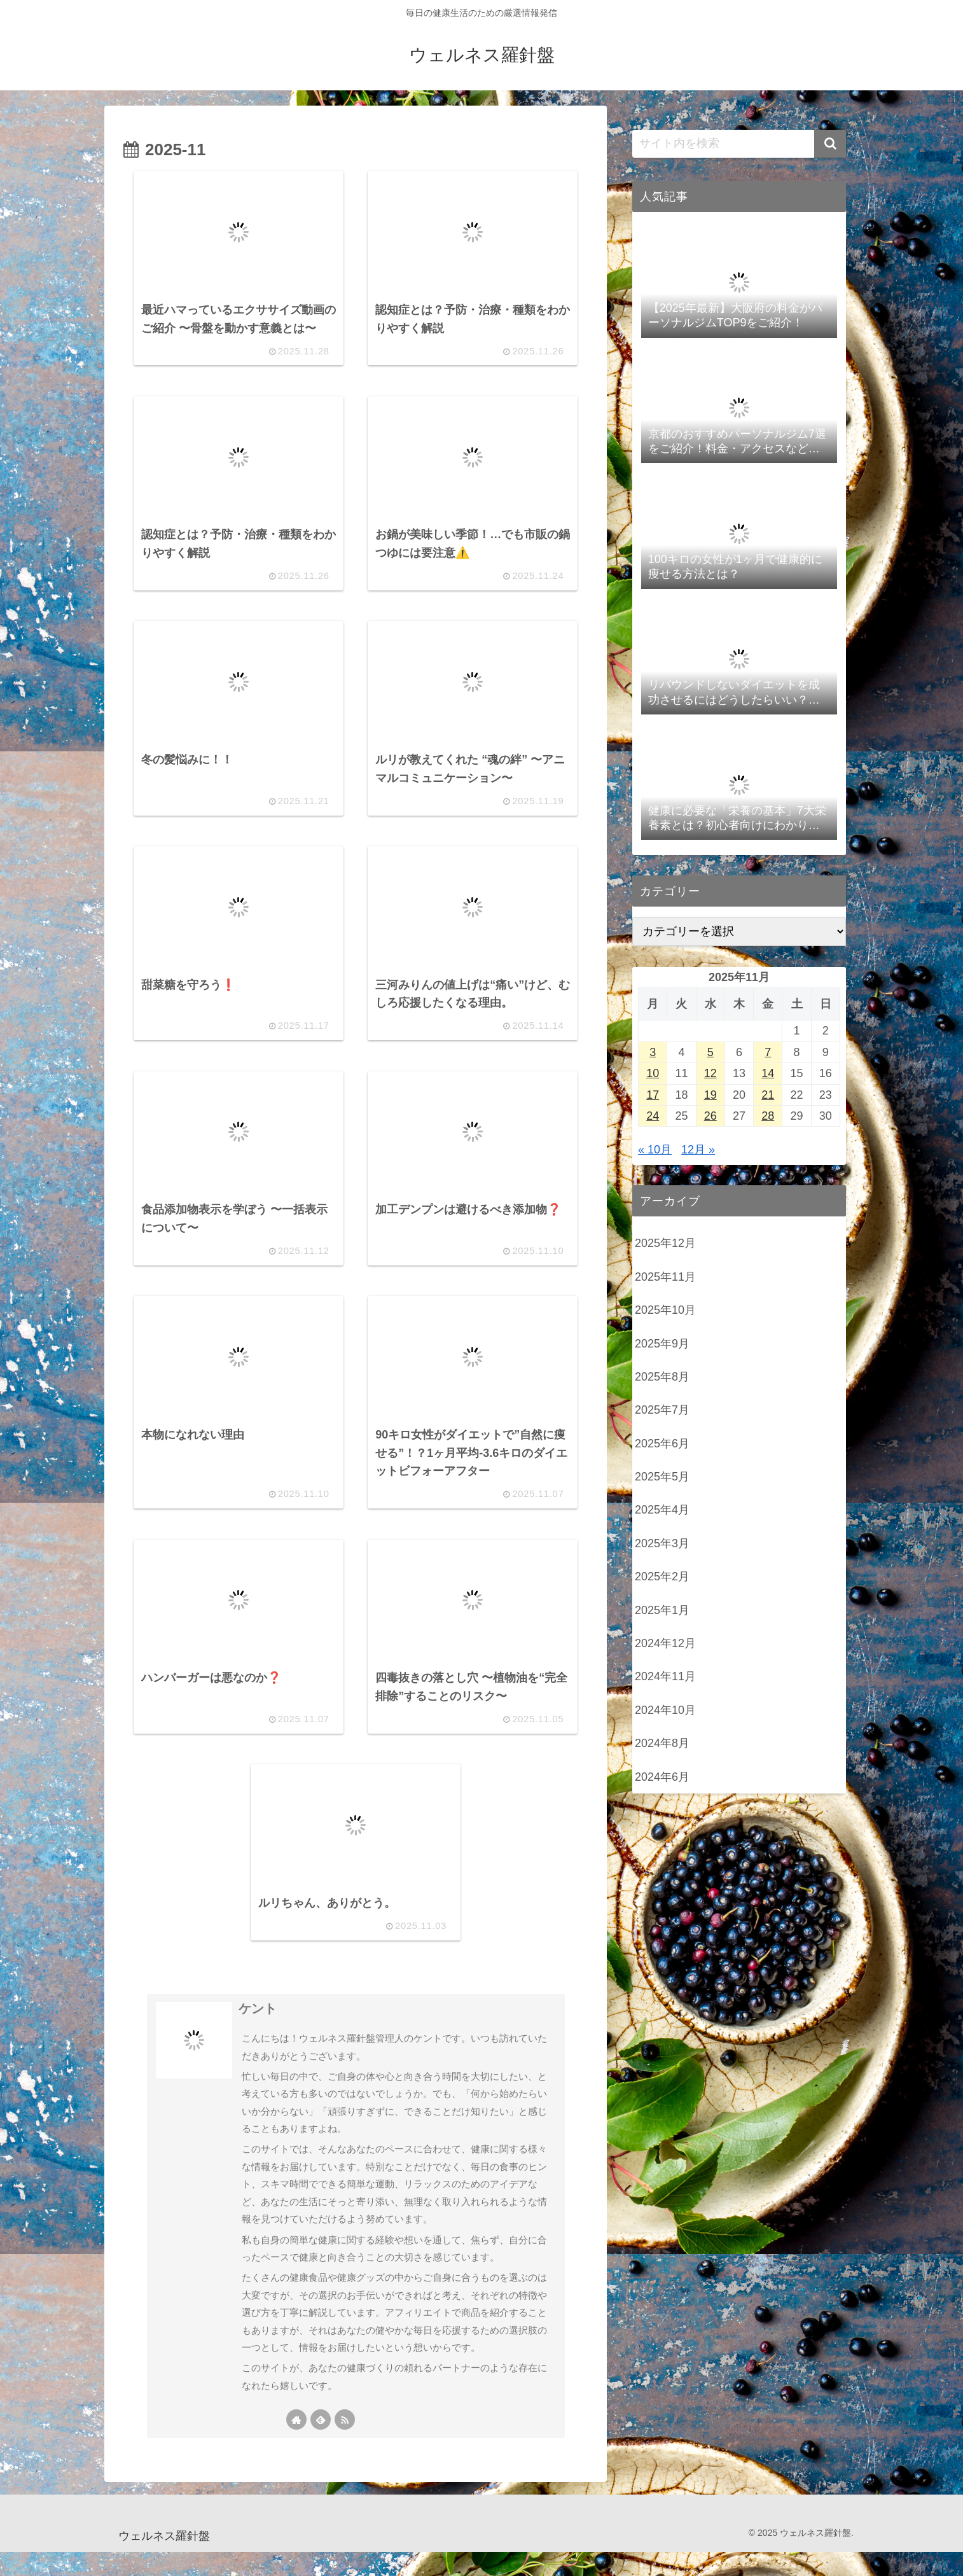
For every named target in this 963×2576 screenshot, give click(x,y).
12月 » (698, 1149)
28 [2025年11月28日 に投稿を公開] (767, 1116)
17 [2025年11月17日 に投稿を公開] (652, 1095)
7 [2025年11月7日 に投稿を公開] (768, 1052)
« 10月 (655, 1149)
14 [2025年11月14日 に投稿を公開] (767, 1073)
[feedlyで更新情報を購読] (320, 2443)
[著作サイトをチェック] (296, 2443)
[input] (739, 144)
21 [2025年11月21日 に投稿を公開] (767, 1095)
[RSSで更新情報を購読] (345, 2443)
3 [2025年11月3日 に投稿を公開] (652, 1052)
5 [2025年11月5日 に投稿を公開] (710, 1052)
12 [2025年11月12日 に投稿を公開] (710, 1073)
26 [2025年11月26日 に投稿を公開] (710, 1116)
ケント (258, 2033)
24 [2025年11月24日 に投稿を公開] (652, 1116)
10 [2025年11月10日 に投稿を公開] (652, 1073)
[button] (830, 144)
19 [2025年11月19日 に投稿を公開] (710, 1095)
